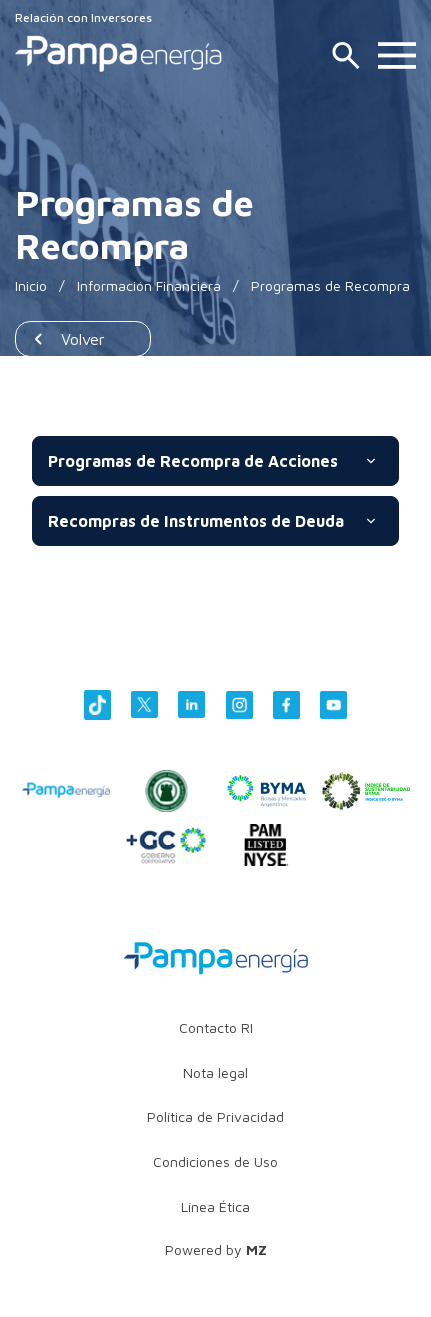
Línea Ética (215, 1206)
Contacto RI (216, 1027)
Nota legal (215, 1072)
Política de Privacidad (215, 1116)
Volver (83, 339)
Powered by (216, 1249)
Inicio (31, 285)
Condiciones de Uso (215, 1161)
